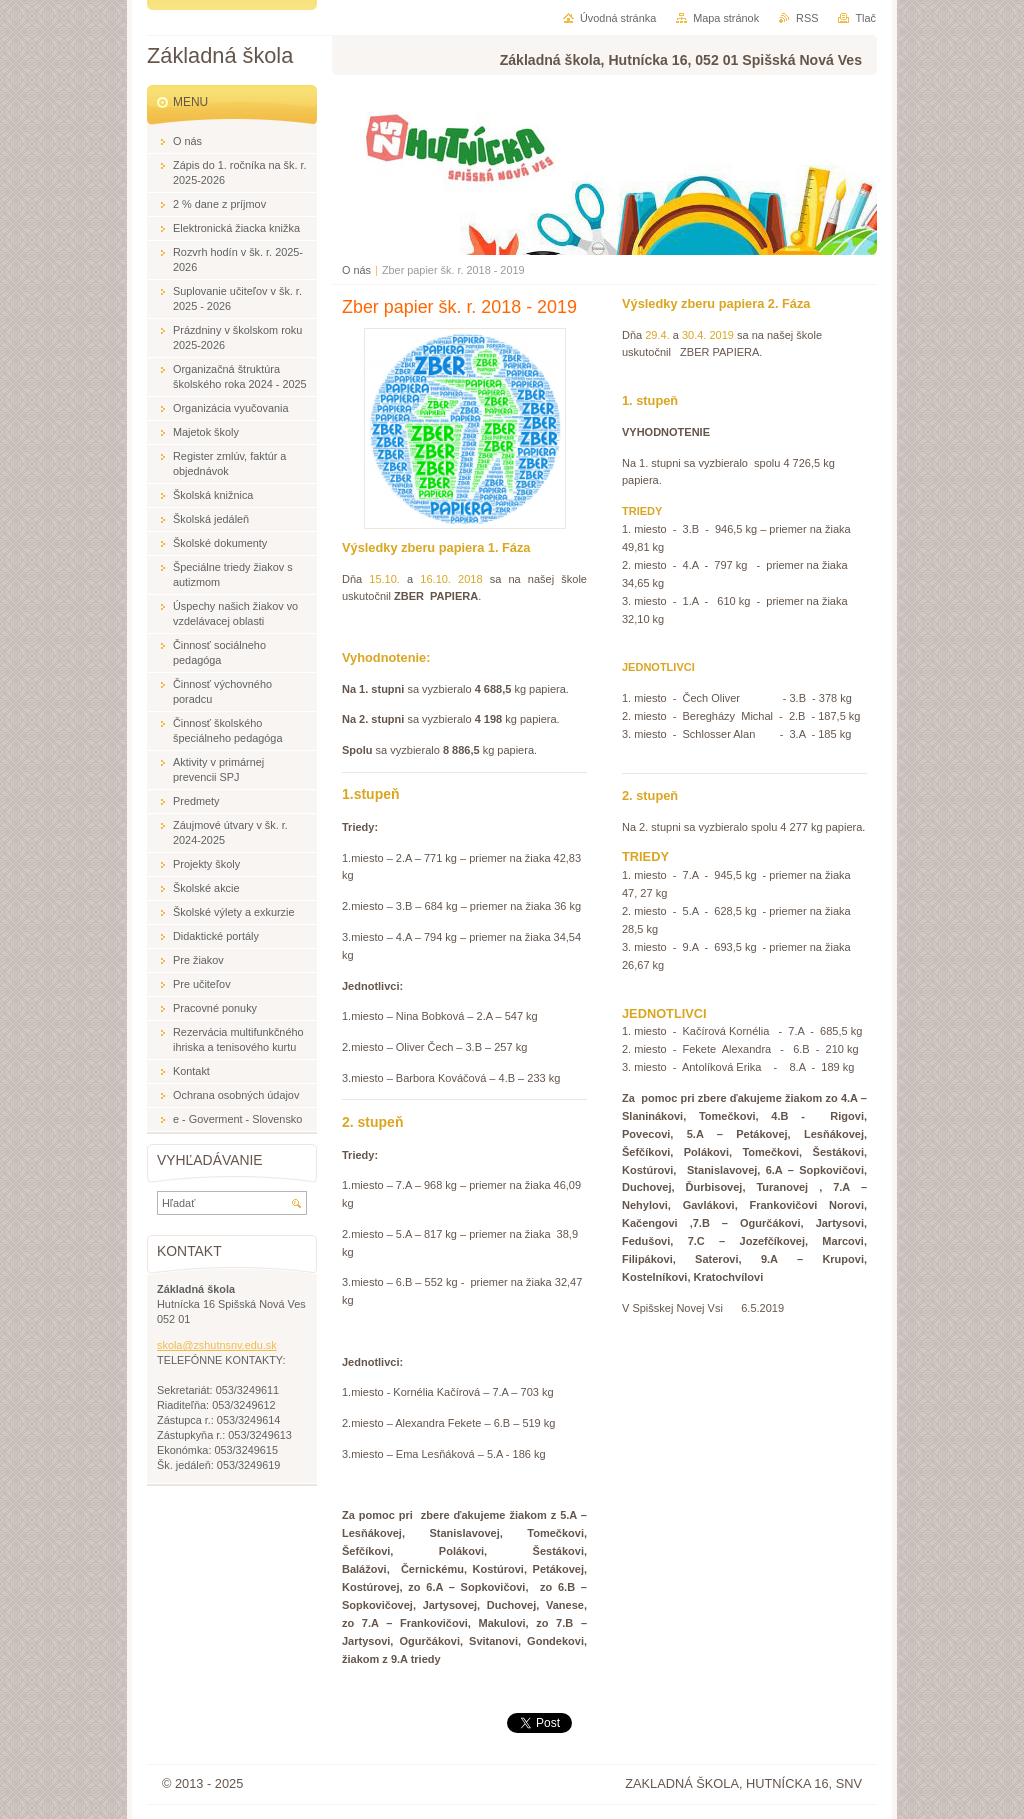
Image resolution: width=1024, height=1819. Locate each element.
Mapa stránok (726, 18)
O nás (356, 270)
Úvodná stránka (618, 18)
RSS (807, 18)
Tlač (865, 18)
